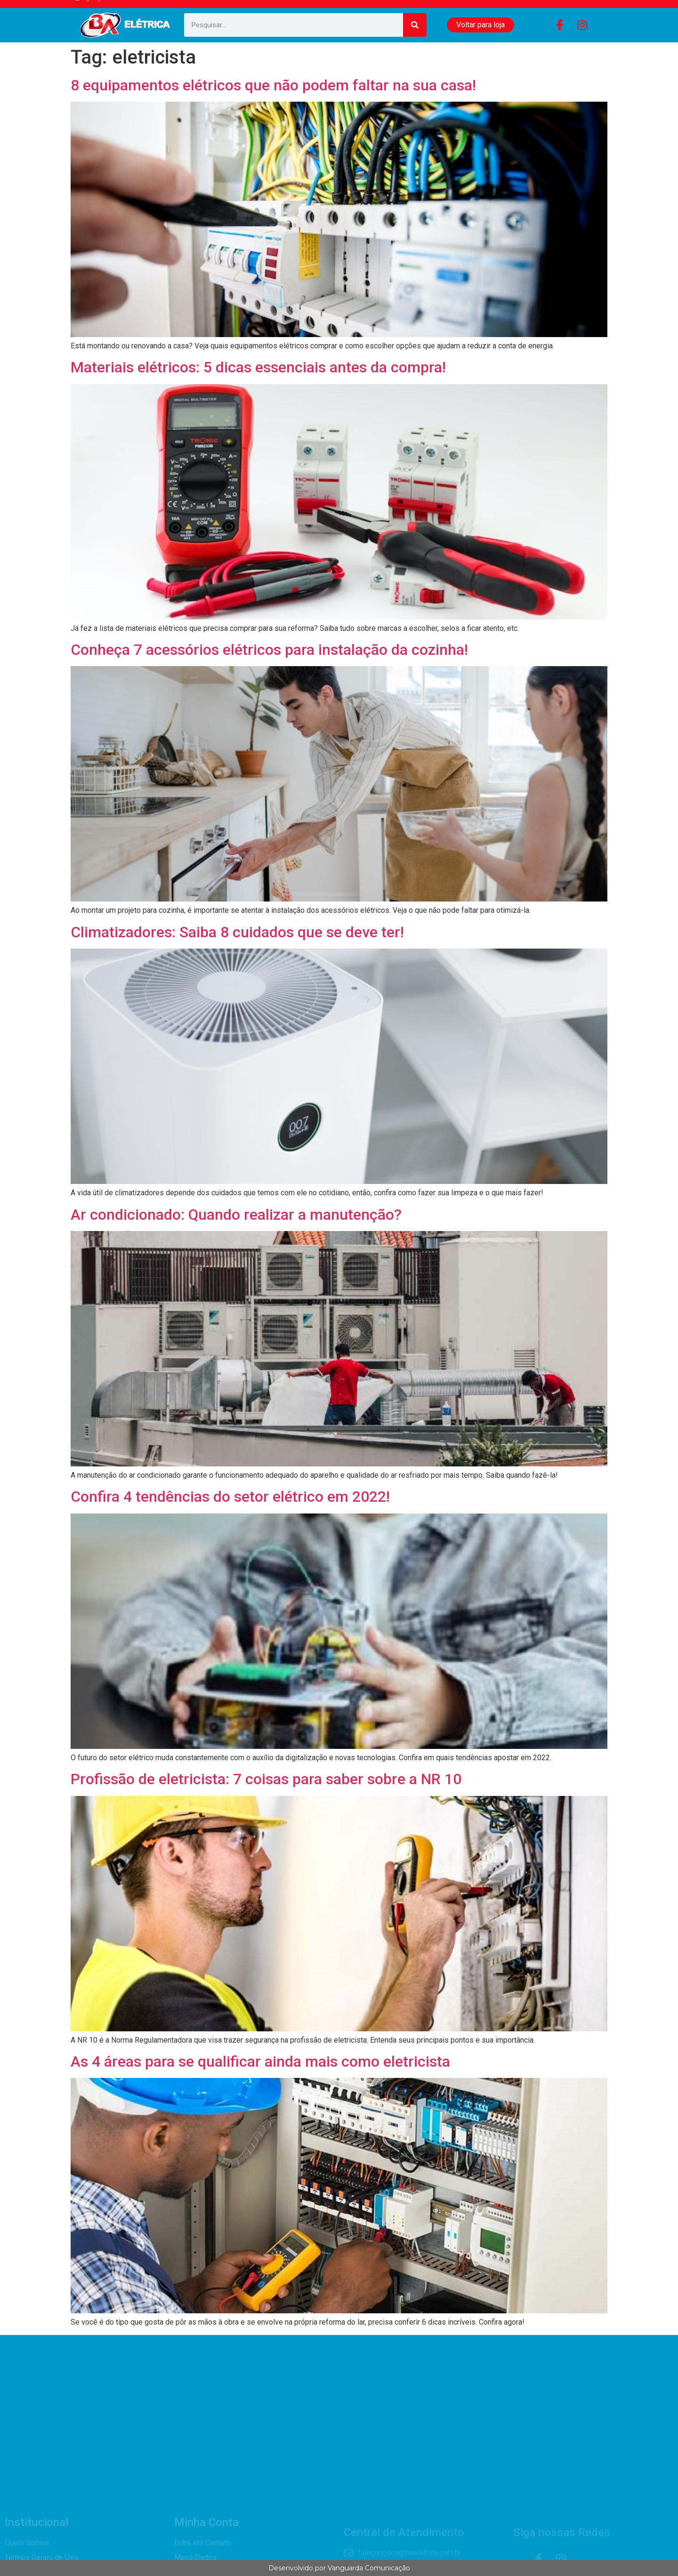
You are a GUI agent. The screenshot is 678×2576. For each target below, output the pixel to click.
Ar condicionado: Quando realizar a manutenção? (236, 1215)
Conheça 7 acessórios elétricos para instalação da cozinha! (269, 650)
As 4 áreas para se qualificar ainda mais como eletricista (260, 2061)
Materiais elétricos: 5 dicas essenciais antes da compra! (258, 367)
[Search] (415, 25)
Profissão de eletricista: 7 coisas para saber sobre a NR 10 (266, 1779)
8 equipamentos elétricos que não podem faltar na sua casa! (273, 85)
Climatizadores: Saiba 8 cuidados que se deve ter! (237, 932)
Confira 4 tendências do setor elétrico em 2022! (230, 1496)
